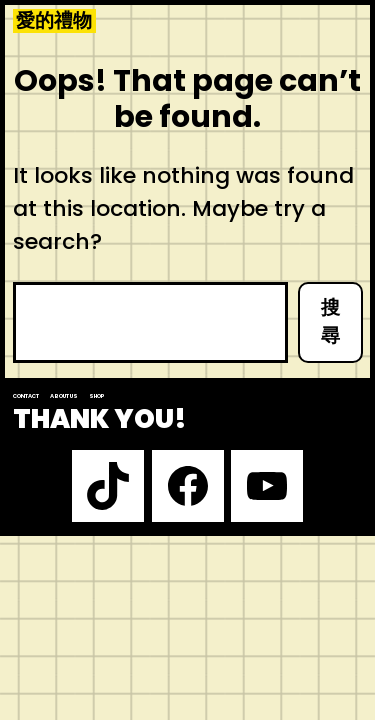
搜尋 (330, 322)
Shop (97, 396)
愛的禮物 (54, 21)
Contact (26, 396)
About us (64, 396)
